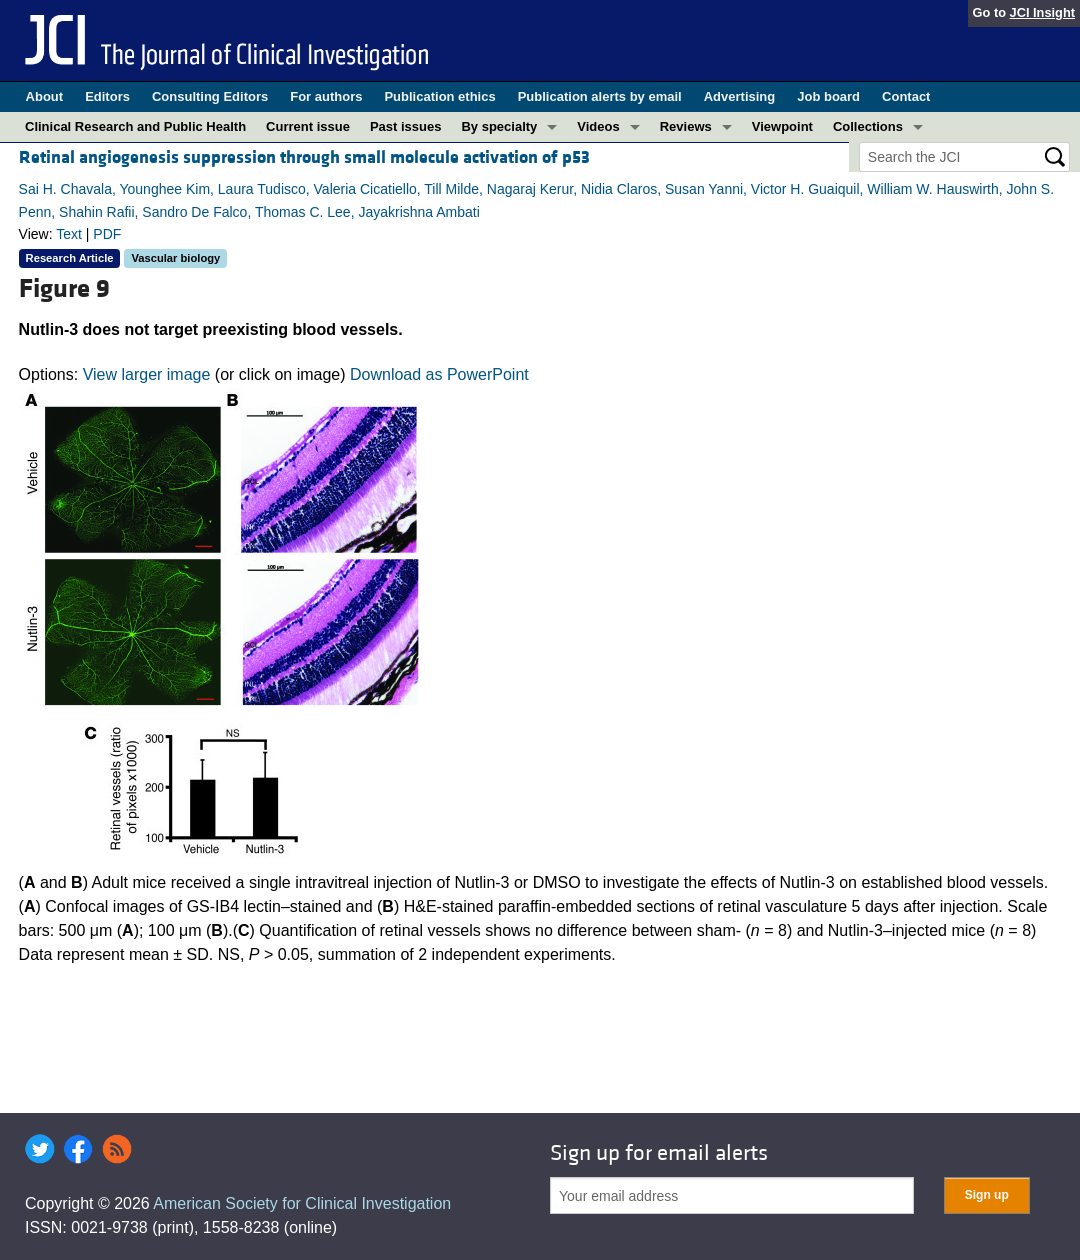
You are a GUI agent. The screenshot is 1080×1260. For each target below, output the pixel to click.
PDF (107, 234)
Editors (107, 96)
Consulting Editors (210, 96)
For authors (326, 96)
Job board (828, 96)
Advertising (740, 96)
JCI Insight (1042, 12)
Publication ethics (439, 96)
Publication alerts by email (600, 96)
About (45, 96)
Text (69, 234)
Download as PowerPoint (439, 374)
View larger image (147, 374)
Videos (598, 126)
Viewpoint (782, 126)
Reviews (686, 126)
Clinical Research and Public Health (135, 126)
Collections (868, 126)
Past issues (406, 126)
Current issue (308, 126)
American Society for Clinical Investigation (302, 1203)
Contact (906, 96)
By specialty (499, 126)
